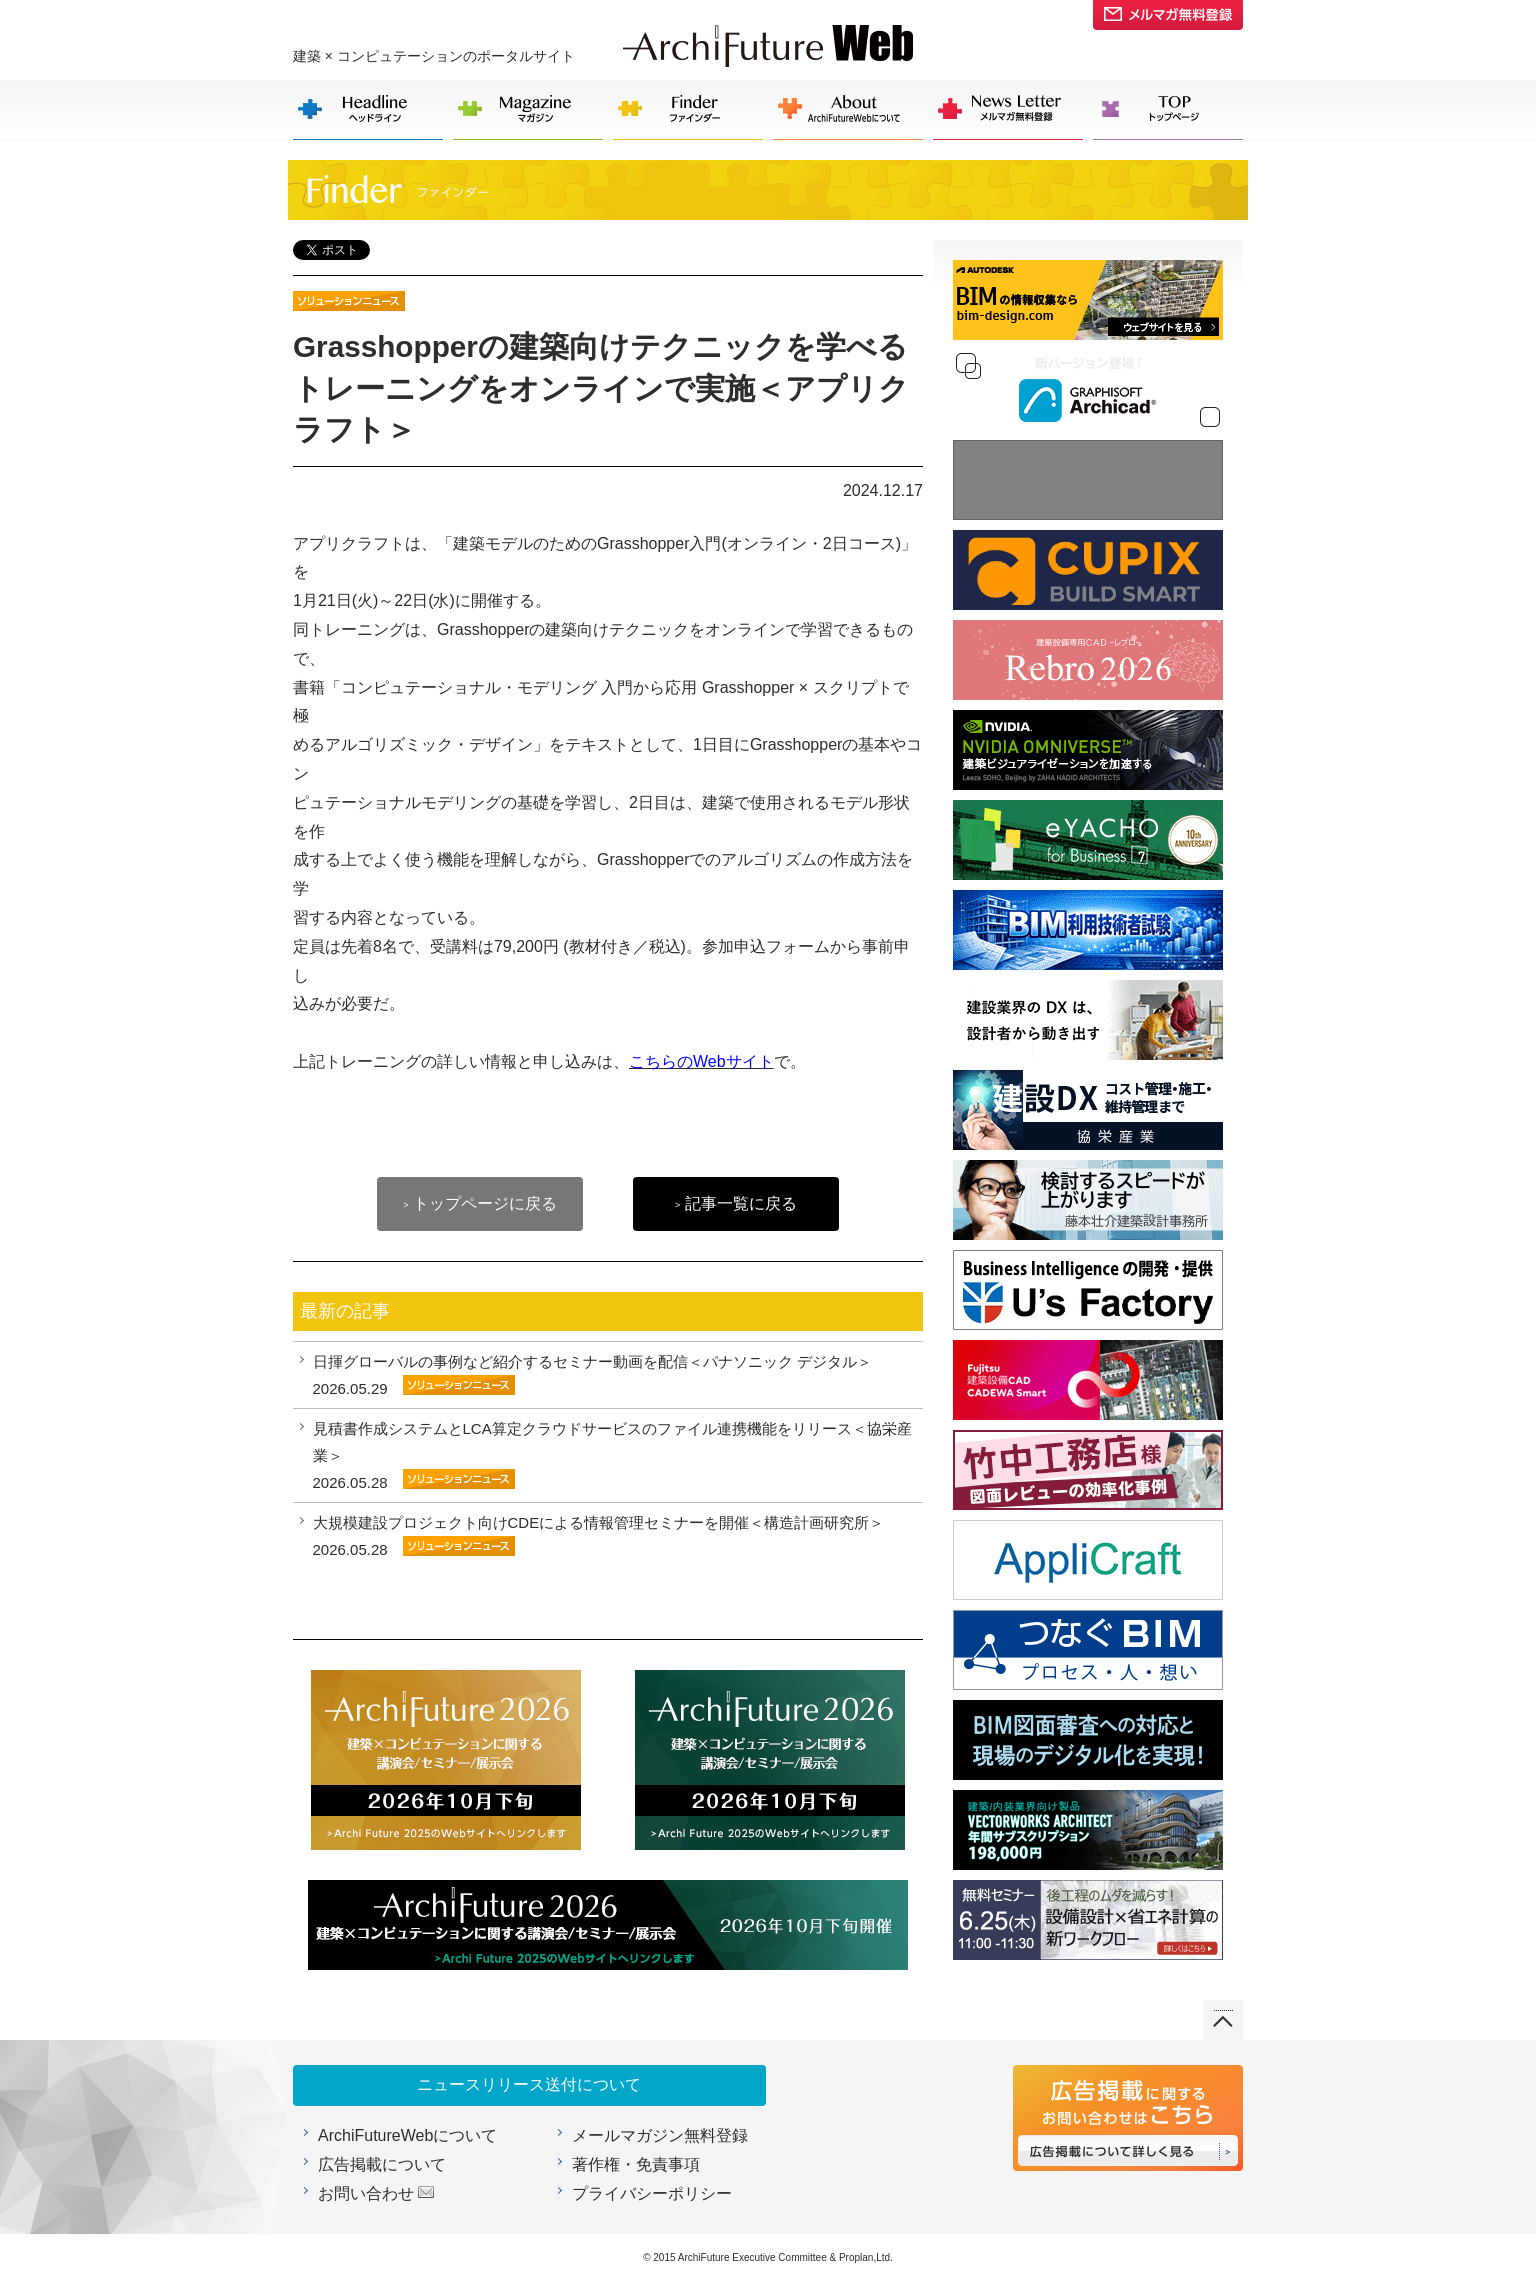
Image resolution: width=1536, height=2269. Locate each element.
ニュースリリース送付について (529, 2084)
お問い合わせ (366, 2193)
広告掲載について (382, 2164)
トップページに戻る (480, 1203)
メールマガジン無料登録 (660, 2135)
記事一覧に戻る (736, 1203)
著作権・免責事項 (636, 2164)
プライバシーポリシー (652, 2193)
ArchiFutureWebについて (407, 2135)
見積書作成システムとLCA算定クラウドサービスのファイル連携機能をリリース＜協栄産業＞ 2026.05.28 (612, 1455)
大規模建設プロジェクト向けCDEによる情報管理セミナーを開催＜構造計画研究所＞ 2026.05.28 (599, 1536)
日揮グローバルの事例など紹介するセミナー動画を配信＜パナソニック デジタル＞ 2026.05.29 (592, 1375)
